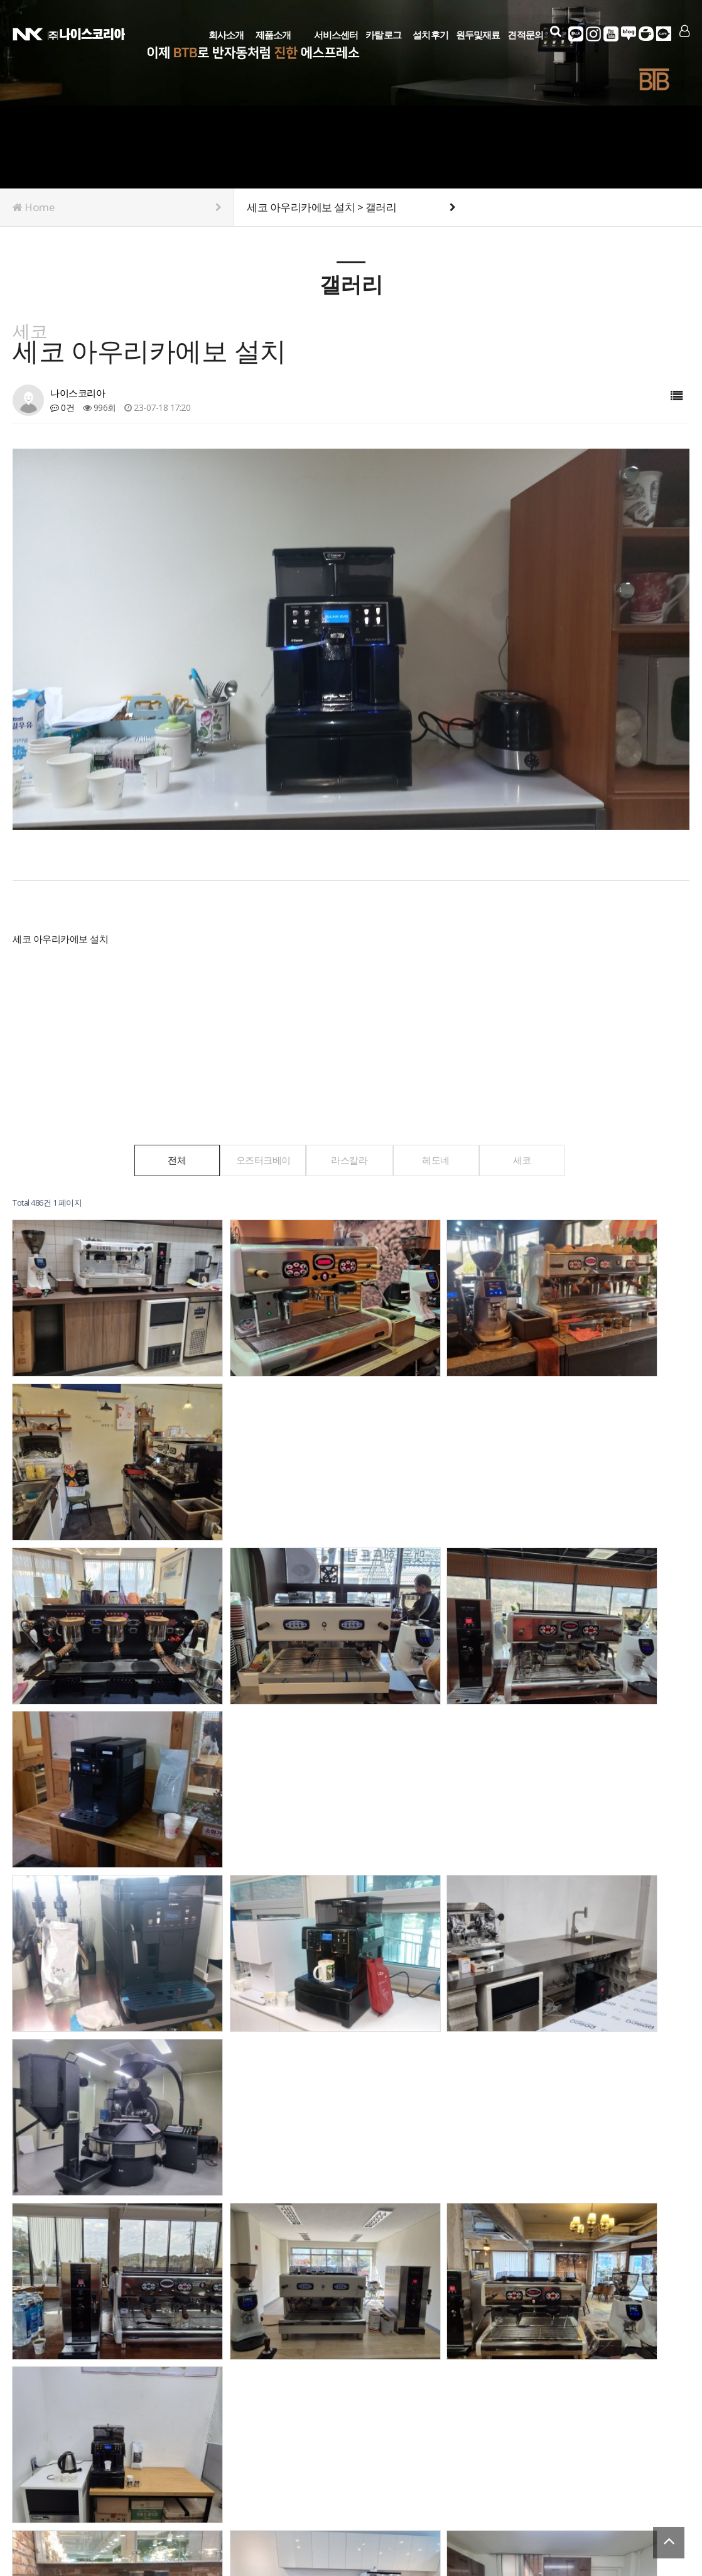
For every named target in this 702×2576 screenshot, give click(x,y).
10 (211, 2258)
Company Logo (69, 33)
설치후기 (430, 32)
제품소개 (273, 32)
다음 (232, 2258)
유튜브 (611, 33)
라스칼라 (350, 1160)
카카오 (576, 33)
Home (117, 207)
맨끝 (253, 2258)
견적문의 (525, 32)
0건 (62, 407)
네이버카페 (646, 33)
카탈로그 (383, 32)
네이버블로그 (629, 33)
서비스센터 (336, 32)
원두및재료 (478, 32)
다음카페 (664, 33)
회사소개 (226, 32)
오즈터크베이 (256, 1160)
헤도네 (443, 1160)
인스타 (594, 33)
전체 (162, 1160)
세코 (536, 1160)
